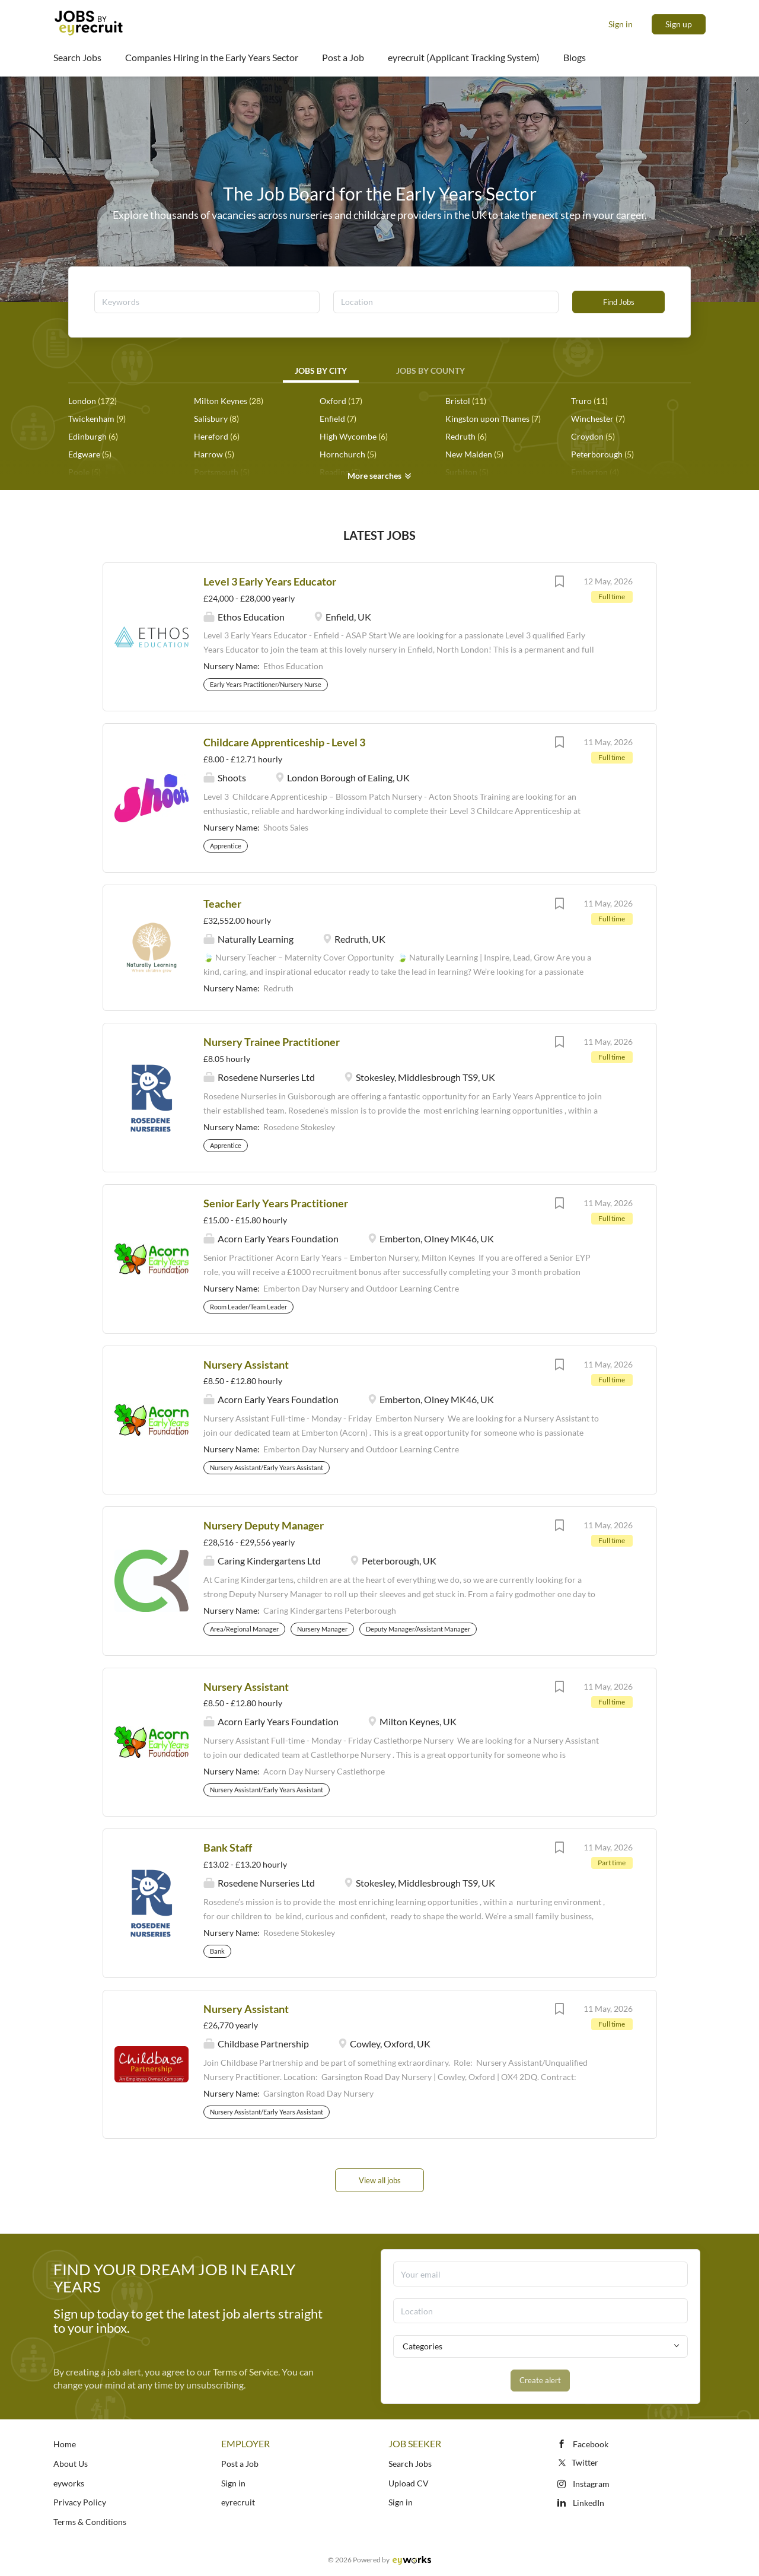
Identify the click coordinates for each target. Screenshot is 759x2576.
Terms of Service (245, 2371)
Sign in (620, 24)
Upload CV (408, 2483)
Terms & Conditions (89, 2522)
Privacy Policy (79, 2502)
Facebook (590, 2444)
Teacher (222, 903)
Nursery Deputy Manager (263, 1525)
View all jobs (380, 2180)
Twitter (577, 2462)
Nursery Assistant (246, 1364)
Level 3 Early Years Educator (269, 581)
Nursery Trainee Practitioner (271, 1041)
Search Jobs (410, 2464)
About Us (70, 2464)
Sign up (678, 24)
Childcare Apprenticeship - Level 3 (284, 742)
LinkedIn (588, 2503)
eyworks (68, 2483)
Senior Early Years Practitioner (275, 1203)
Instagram (591, 2484)
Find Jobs (618, 302)
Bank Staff (227, 1847)
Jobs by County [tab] (430, 370)
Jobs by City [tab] (321, 370)
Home (64, 2444)
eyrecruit (238, 2502)
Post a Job (240, 2464)
